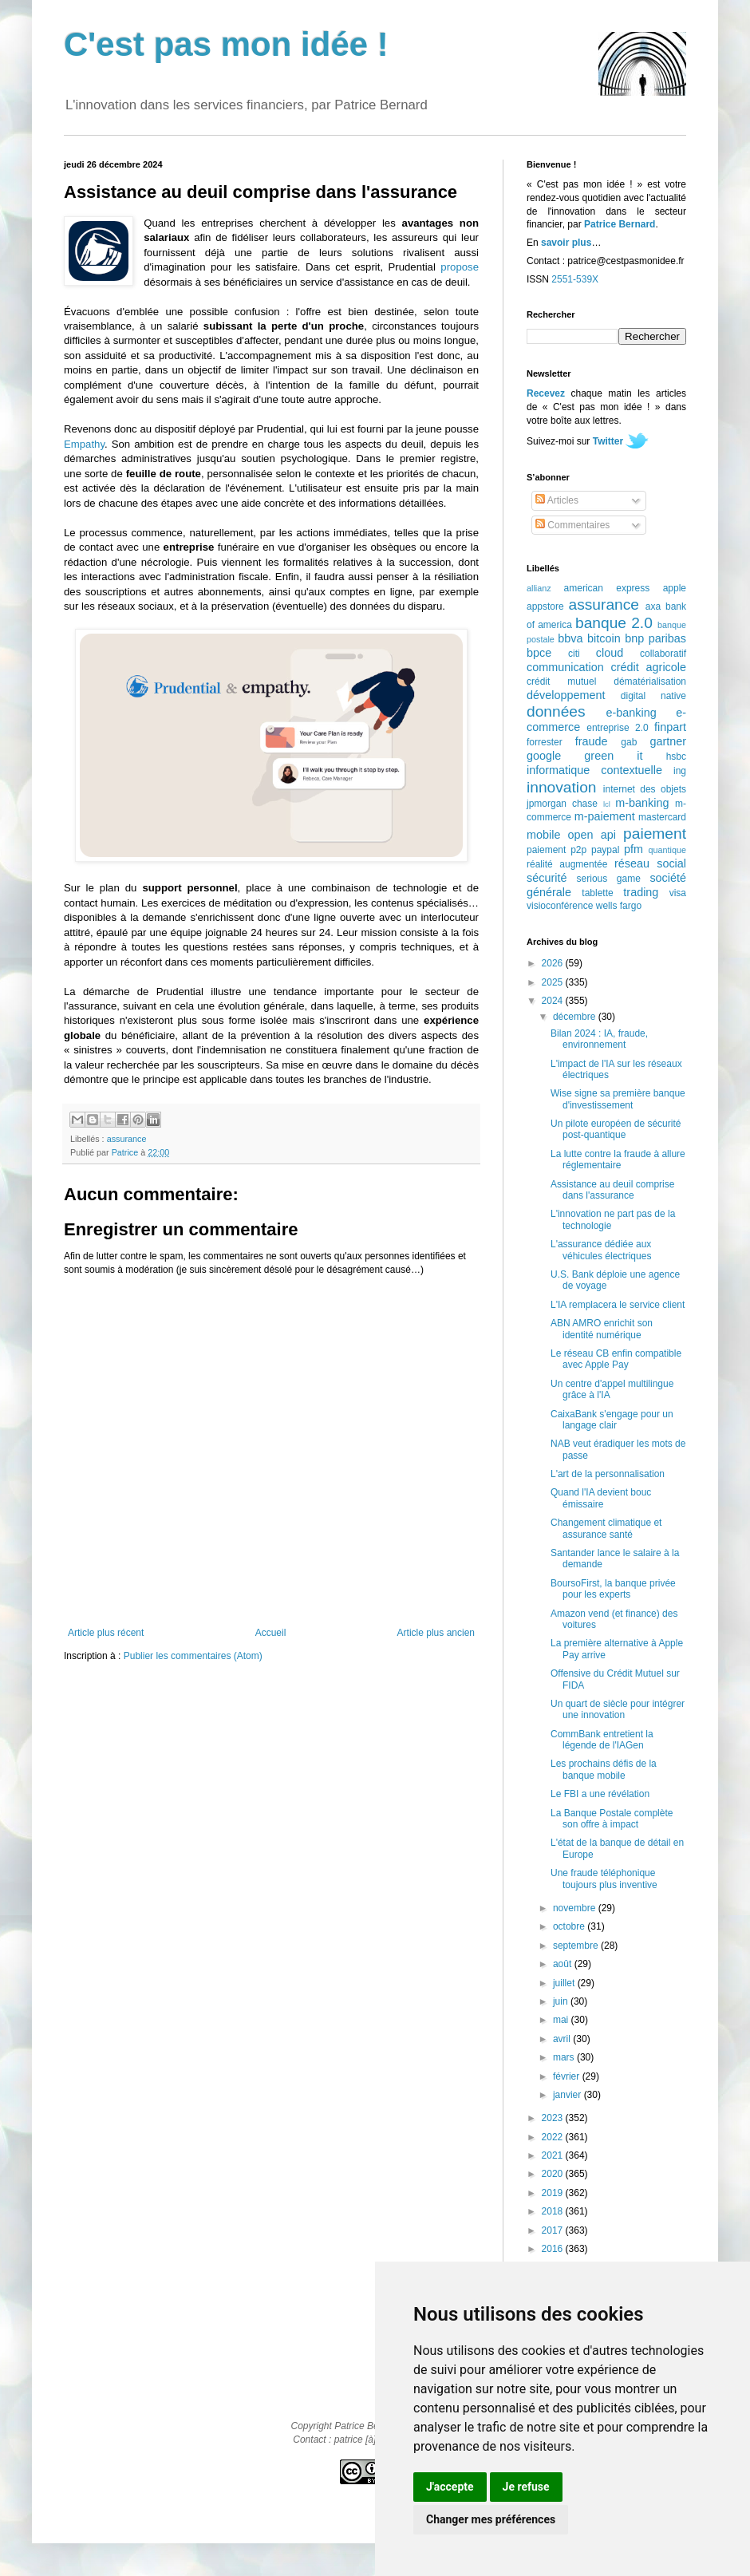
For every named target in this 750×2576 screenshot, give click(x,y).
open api (592, 834)
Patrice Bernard (619, 224)
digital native (653, 695)
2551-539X (574, 279)
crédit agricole (648, 667)
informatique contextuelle (594, 770)
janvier (568, 2094)
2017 (554, 2230)
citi (574, 653)
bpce (539, 652)
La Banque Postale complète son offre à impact (612, 1819)
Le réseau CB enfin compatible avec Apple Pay (616, 1359)
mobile (543, 834)
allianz (539, 588)
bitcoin (604, 638)
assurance (127, 1139)
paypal (605, 849)
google (544, 755)
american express (607, 588)
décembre (575, 1016)
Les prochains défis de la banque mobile (604, 1769)
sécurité (546, 877)
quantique (667, 850)
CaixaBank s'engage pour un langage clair (612, 1420)
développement (566, 695)
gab (629, 742)
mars (565, 2057)
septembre (577, 1945)
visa (677, 893)
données (556, 711)
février (567, 2076)
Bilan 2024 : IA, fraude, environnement (599, 1039)
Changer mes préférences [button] (490, 2519)
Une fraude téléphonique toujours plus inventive (604, 1878)
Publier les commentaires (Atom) (193, 1655)
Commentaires (572, 525)
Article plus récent (106, 1632)
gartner (667, 741)
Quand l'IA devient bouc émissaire (601, 1498)
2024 (554, 1000)
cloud (609, 652)
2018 (554, 2211)
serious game (609, 878)
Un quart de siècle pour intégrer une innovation (618, 1709)
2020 (554, 2173)
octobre (570, 1926)
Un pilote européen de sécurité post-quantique (616, 1129)
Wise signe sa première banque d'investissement (618, 1099)
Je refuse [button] (526, 2486)
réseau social (650, 863)
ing (679, 770)
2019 (554, 2193)
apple (674, 588)
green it (613, 755)
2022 (554, 2137)
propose (459, 267)
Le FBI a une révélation (600, 1794)
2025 (554, 982)
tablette (597, 893)
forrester (544, 742)
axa (653, 606)
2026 (554, 963)
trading (640, 892)
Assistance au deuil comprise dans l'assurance (612, 1190)
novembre (575, 1908)
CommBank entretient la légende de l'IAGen (602, 1740)
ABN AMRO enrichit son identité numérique (602, 1329)
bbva (570, 638)
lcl (606, 804)
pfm (633, 849)
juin (561, 2001)
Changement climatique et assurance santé (606, 1528)
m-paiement (604, 816)
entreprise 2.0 (617, 727)
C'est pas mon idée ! (226, 44)
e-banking (631, 712)
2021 (554, 2155)
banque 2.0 (614, 622)
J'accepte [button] (450, 2486)
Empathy (84, 444)
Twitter (608, 441)
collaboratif (663, 653)
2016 (554, 2248)
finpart (670, 727)
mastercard (662, 817)
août (563, 1964)
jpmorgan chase (562, 803)
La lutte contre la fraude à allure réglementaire (618, 1159)
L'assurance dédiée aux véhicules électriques (601, 1250)
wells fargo (618, 905)
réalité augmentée (567, 864)
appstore (545, 606)
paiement (654, 833)
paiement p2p (556, 849)
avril (563, 2039)
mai (562, 2019)
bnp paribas (655, 638)
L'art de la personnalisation (608, 1474)
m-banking (642, 802)
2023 (554, 2118)
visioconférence (560, 905)
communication (565, 667)
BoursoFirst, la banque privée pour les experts (613, 1589)
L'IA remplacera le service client (618, 1304)
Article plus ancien (436, 1632)
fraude (591, 741)
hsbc (676, 756)
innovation (561, 787)
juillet (565, 1983)
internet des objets (644, 789)
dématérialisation (650, 681)
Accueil (270, 1632)
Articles (556, 500)
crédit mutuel (561, 681)
